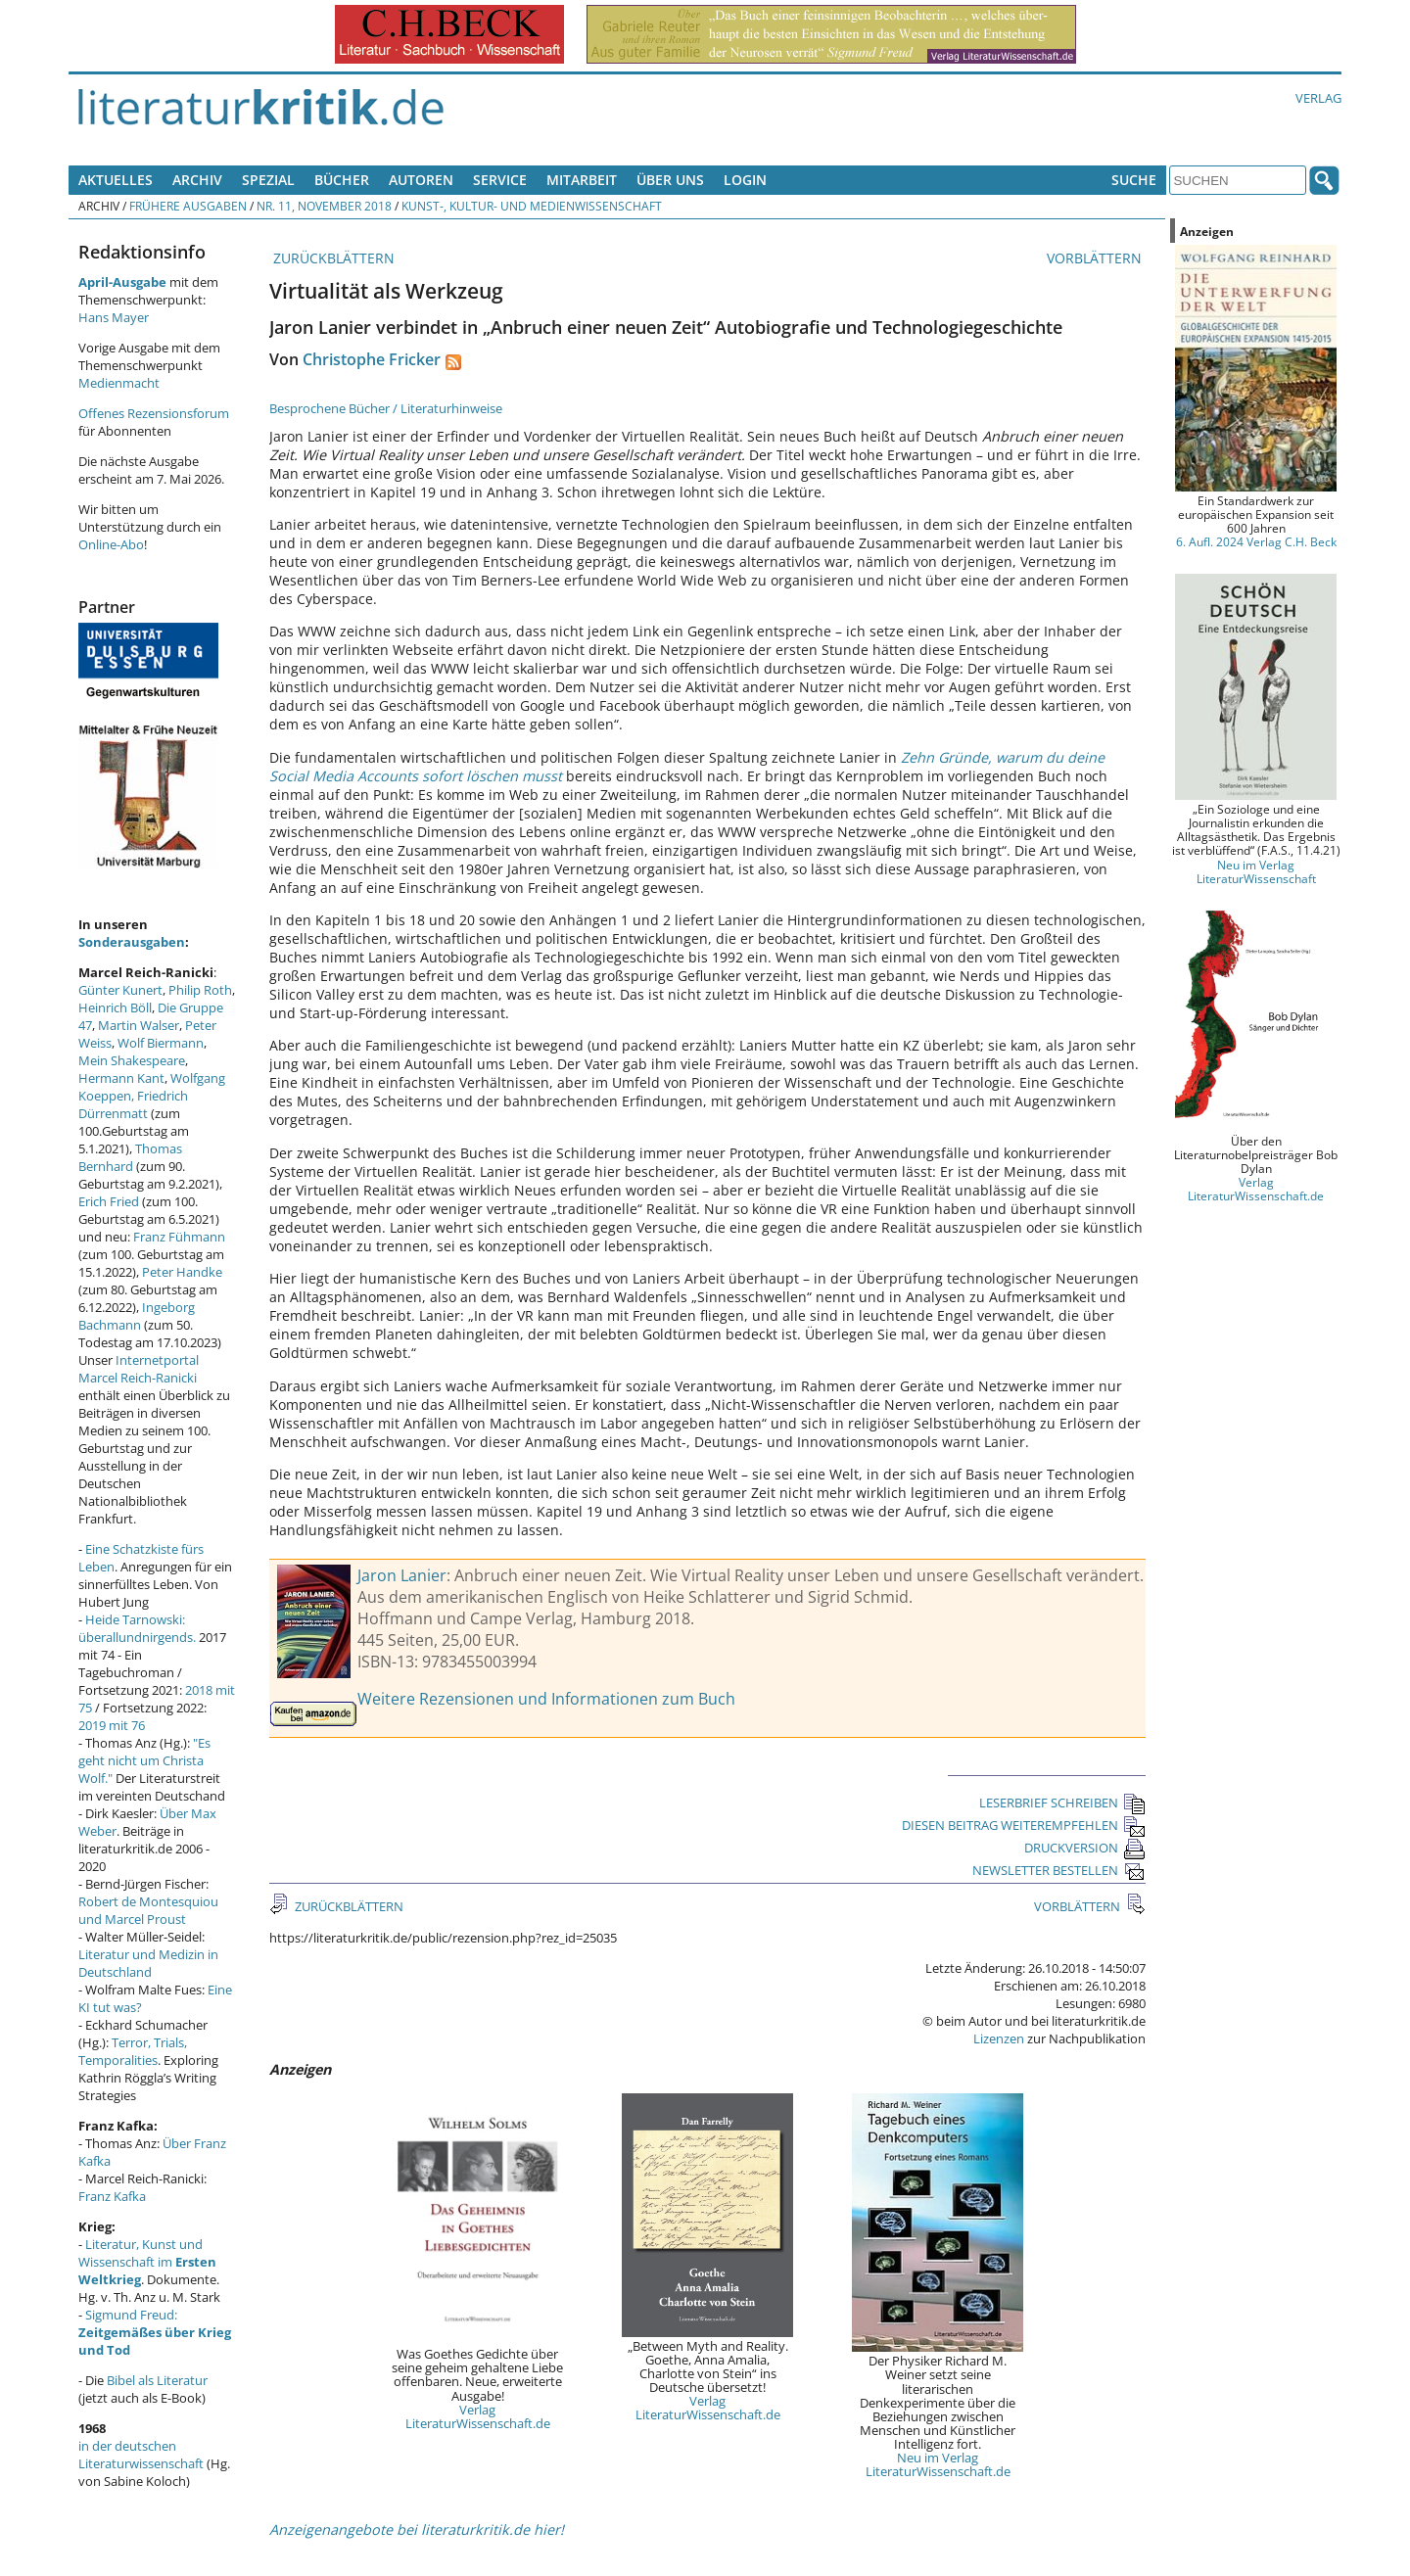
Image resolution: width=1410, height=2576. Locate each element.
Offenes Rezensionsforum (153, 413)
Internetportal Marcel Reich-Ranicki (138, 1368)
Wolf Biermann (161, 1043)
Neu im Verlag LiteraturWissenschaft (1256, 871)
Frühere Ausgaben (188, 205)
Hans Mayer (113, 317)
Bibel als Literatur (157, 2380)
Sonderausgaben (131, 942)
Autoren (421, 179)
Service (500, 179)
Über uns (670, 179)
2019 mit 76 (111, 1725)
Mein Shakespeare (131, 1060)
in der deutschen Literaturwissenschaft (141, 2454)
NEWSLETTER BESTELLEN (1059, 1870)
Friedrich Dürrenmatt (133, 1104)
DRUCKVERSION (1085, 1847)
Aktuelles (115, 179)
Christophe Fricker (372, 359)
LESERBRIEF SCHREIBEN (1062, 1802)
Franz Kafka (112, 2196)
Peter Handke (182, 1272)
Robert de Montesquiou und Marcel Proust (148, 1910)
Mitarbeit (581, 179)
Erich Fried (108, 1201)
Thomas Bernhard (130, 1157)
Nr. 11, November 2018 (324, 205)
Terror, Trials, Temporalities (132, 2051)
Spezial (268, 179)
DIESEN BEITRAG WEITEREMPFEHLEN (1024, 1825)
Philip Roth (200, 990)
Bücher (341, 179)
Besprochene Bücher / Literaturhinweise (385, 408)
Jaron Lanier (401, 1575)
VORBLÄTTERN (1096, 258)
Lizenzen (998, 2038)
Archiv (197, 179)
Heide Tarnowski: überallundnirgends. (137, 1628)
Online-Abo (111, 544)
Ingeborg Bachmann (136, 1316)
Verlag (1318, 98)
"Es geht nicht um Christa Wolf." (144, 1760)
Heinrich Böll (115, 1007)
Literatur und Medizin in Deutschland (148, 1963)
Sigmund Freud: (154, 2332)
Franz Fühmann (179, 1236)
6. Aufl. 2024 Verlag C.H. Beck (1256, 541)
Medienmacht (119, 383)
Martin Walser (138, 1025)
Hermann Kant (121, 1078)
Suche (1133, 179)
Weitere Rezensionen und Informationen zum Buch (546, 1699)
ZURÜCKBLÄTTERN (332, 258)
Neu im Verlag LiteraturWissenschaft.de (938, 2464)
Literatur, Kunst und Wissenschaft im (147, 2261)
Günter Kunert (120, 990)
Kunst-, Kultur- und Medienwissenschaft (531, 205)
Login (745, 179)
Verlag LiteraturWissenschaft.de (477, 2416)
